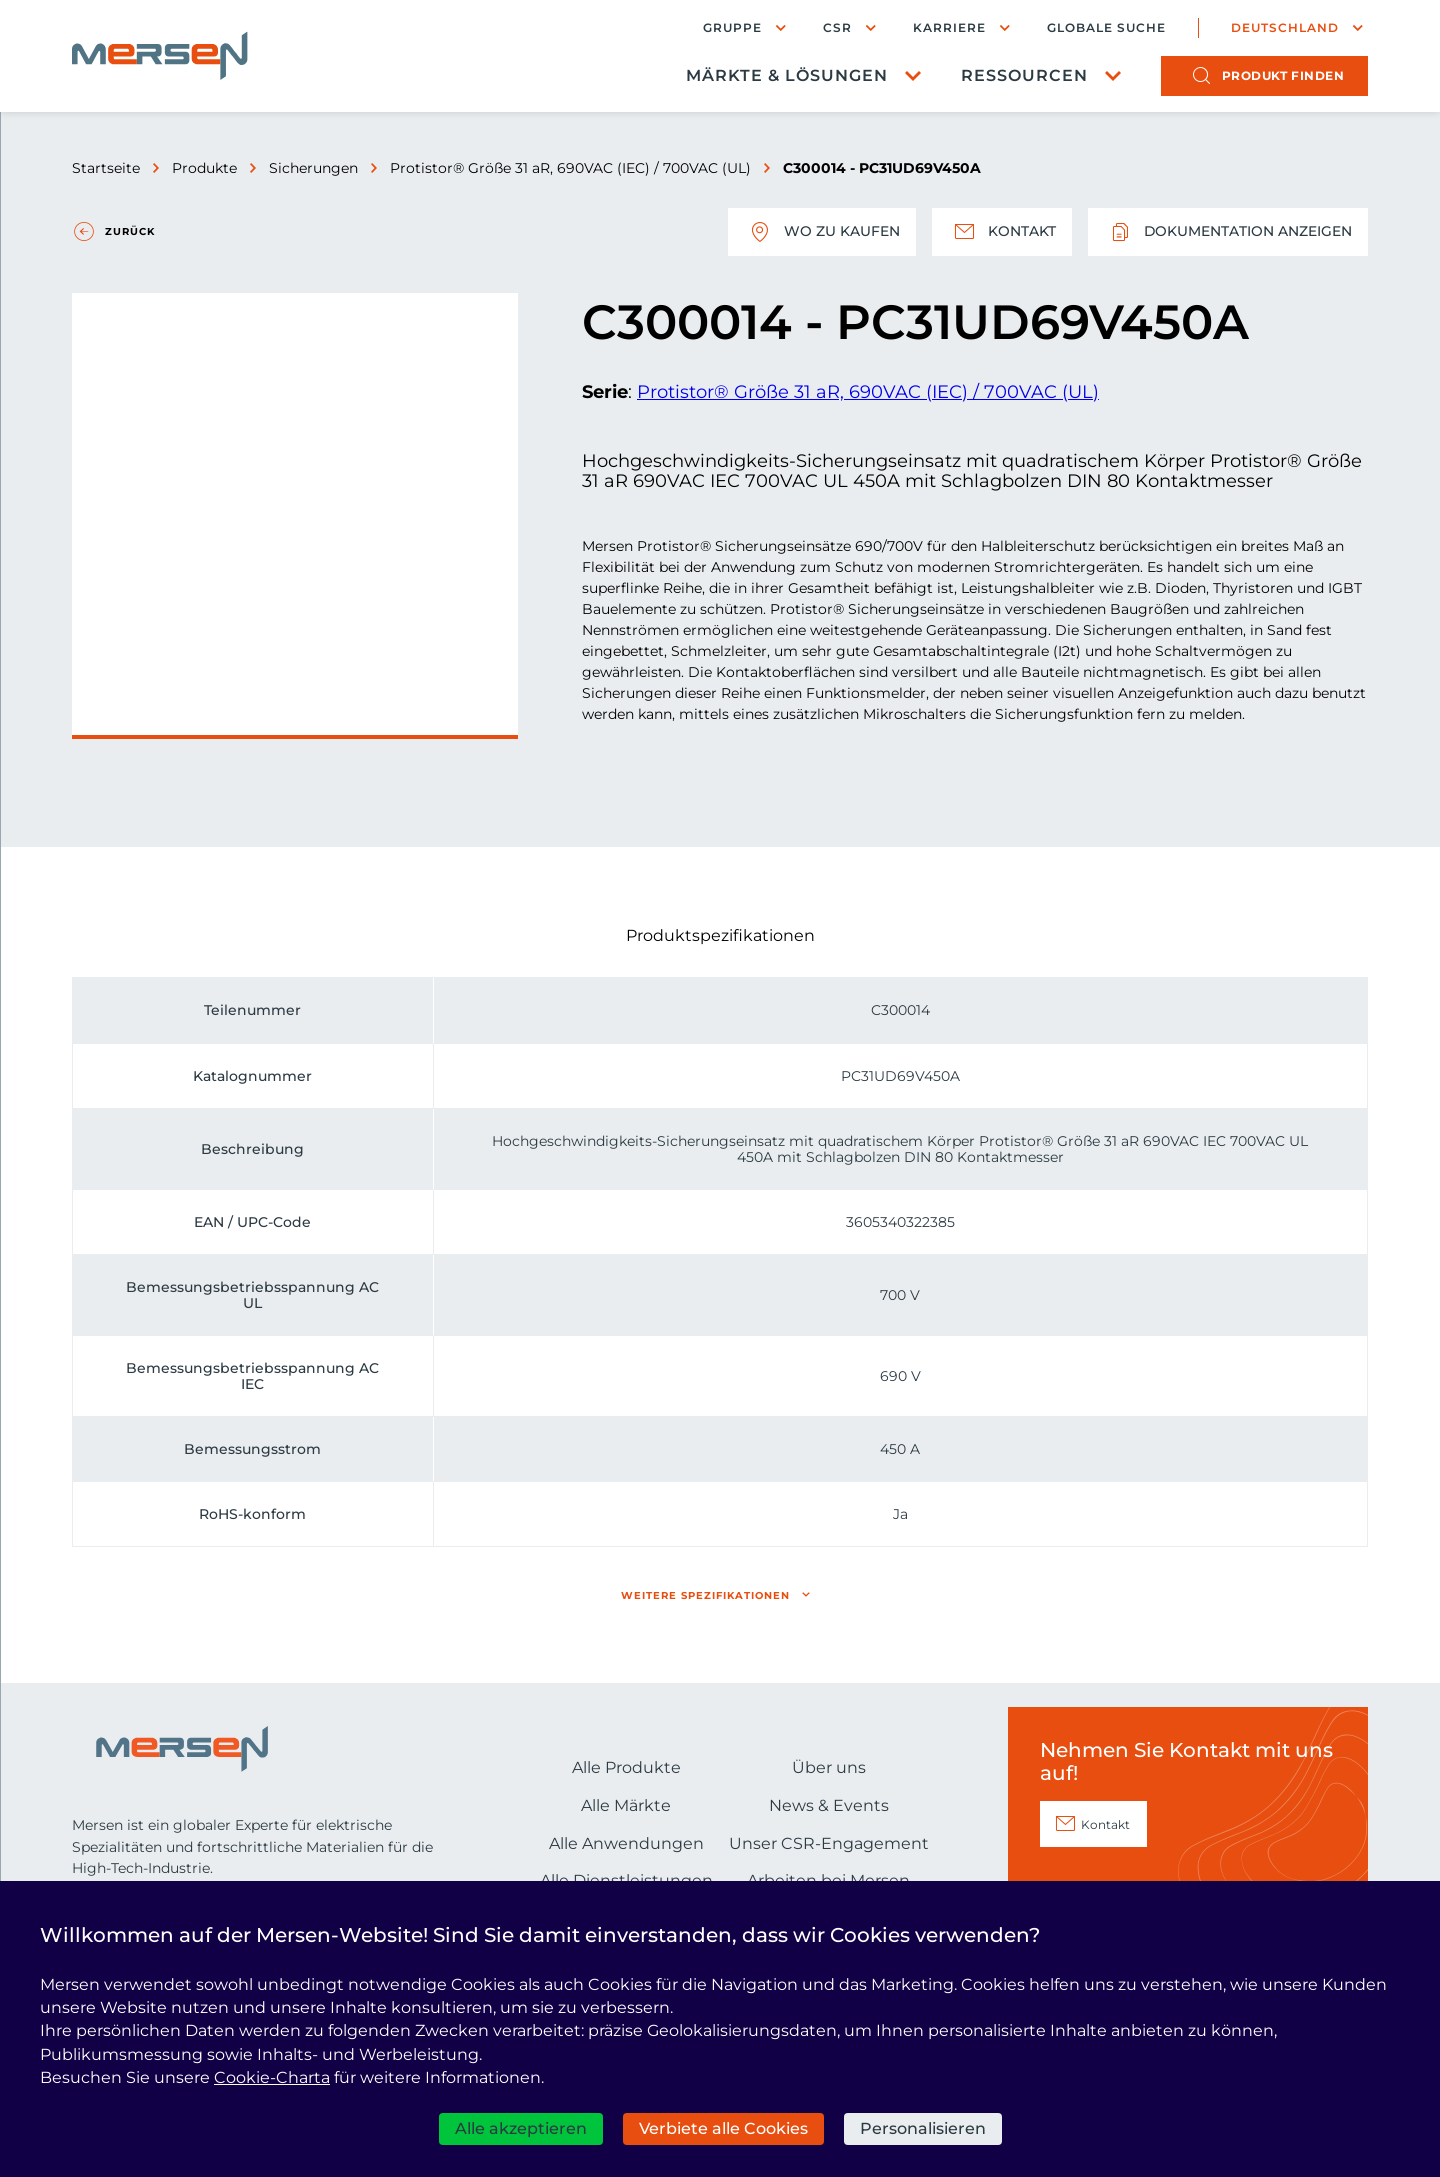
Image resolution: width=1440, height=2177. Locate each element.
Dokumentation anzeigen (1227, 232)
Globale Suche (1106, 28)
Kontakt (1001, 232)
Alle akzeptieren (521, 2128)
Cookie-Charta (272, 2077)
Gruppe (732, 27)
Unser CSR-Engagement (829, 1843)
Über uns (829, 1767)
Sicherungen (313, 168)
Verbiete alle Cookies (723, 2128)
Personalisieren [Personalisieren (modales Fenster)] (923, 2128)
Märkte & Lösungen (787, 75)
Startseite (106, 168)
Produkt (1283, 75)
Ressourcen (1024, 75)
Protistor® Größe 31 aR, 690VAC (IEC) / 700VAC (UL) (570, 168)
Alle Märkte (626, 1805)
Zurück (130, 231)
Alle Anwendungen (626, 1843)
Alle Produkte (626, 1767)
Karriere (949, 27)
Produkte (204, 168)
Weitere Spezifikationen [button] (705, 1595)
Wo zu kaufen (821, 232)
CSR (837, 27)
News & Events (829, 1805)
